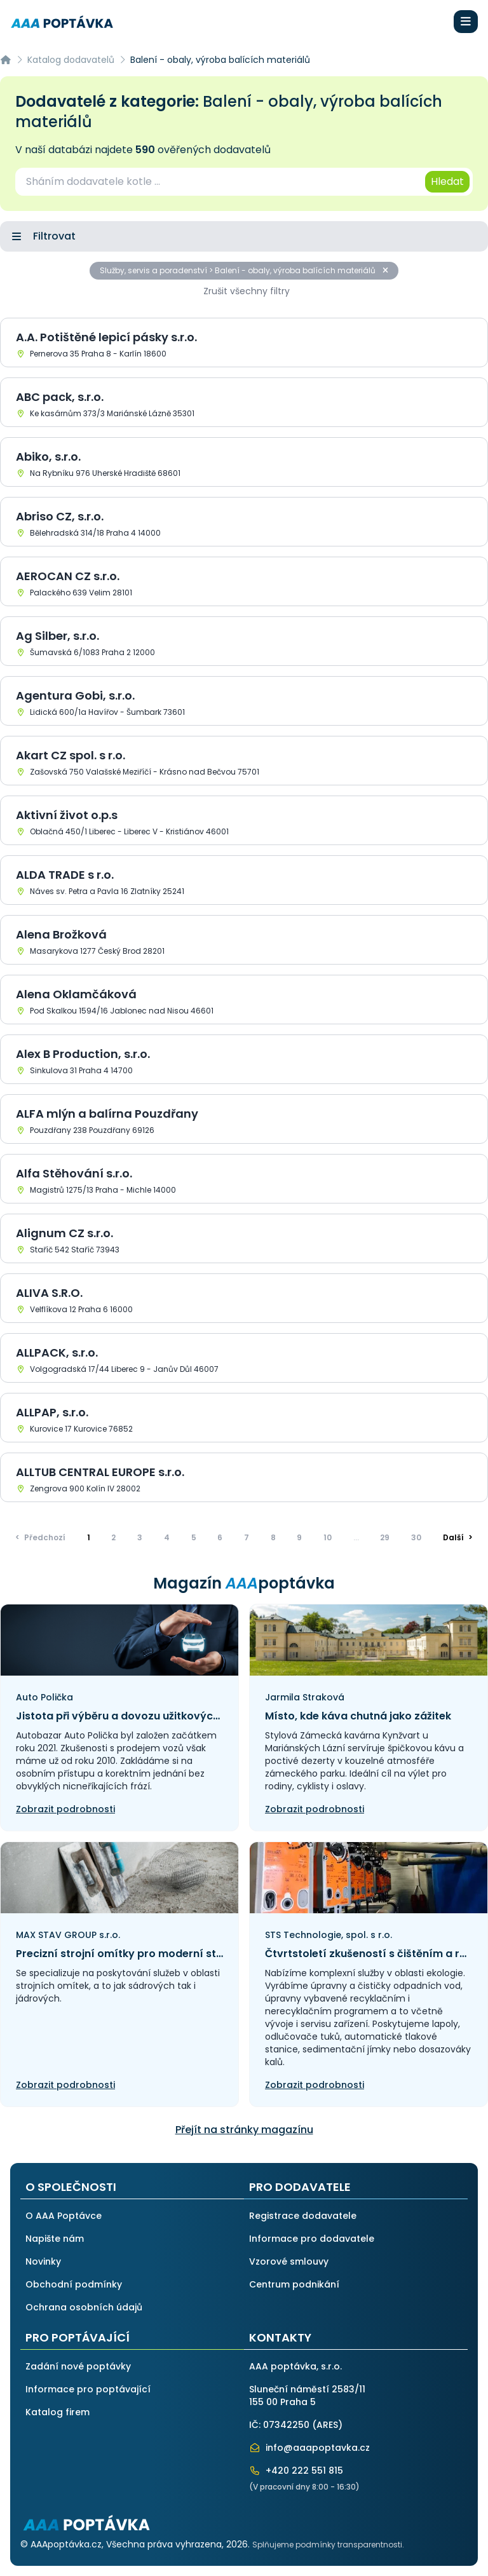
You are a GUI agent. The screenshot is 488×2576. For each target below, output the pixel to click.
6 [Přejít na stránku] (219, 1537)
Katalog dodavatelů (70, 59)
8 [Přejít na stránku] (273, 1537)
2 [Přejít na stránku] (113, 1537)
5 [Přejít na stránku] (193, 1537)
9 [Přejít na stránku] (299, 1537)
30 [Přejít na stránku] (416, 1537)
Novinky (43, 2261)
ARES (327, 2424)
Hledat (447, 181)
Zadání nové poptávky (78, 2366)
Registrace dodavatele (302, 2215)
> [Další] (458, 1537)
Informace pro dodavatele (311, 2238)
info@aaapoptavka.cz (309, 2447)
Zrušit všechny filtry (246, 291)
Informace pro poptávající (88, 2389)
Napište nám (54, 2238)
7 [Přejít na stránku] (246, 1537)
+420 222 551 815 (296, 2470)
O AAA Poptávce (63, 2215)
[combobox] (219, 181)
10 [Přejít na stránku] (327, 1537)
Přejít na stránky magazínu (244, 2129)
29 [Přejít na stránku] (385, 1537)
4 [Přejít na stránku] (167, 1537)
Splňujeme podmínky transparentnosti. (328, 2544)
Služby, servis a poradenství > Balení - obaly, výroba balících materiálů (244, 270)
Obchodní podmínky (73, 2284)
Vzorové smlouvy (289, 2261)
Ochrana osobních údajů (83, 2307)
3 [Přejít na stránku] (139, 1537)
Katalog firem (57, 2412)
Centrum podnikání (294, 2284)
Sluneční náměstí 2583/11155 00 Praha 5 (307, 2395)
